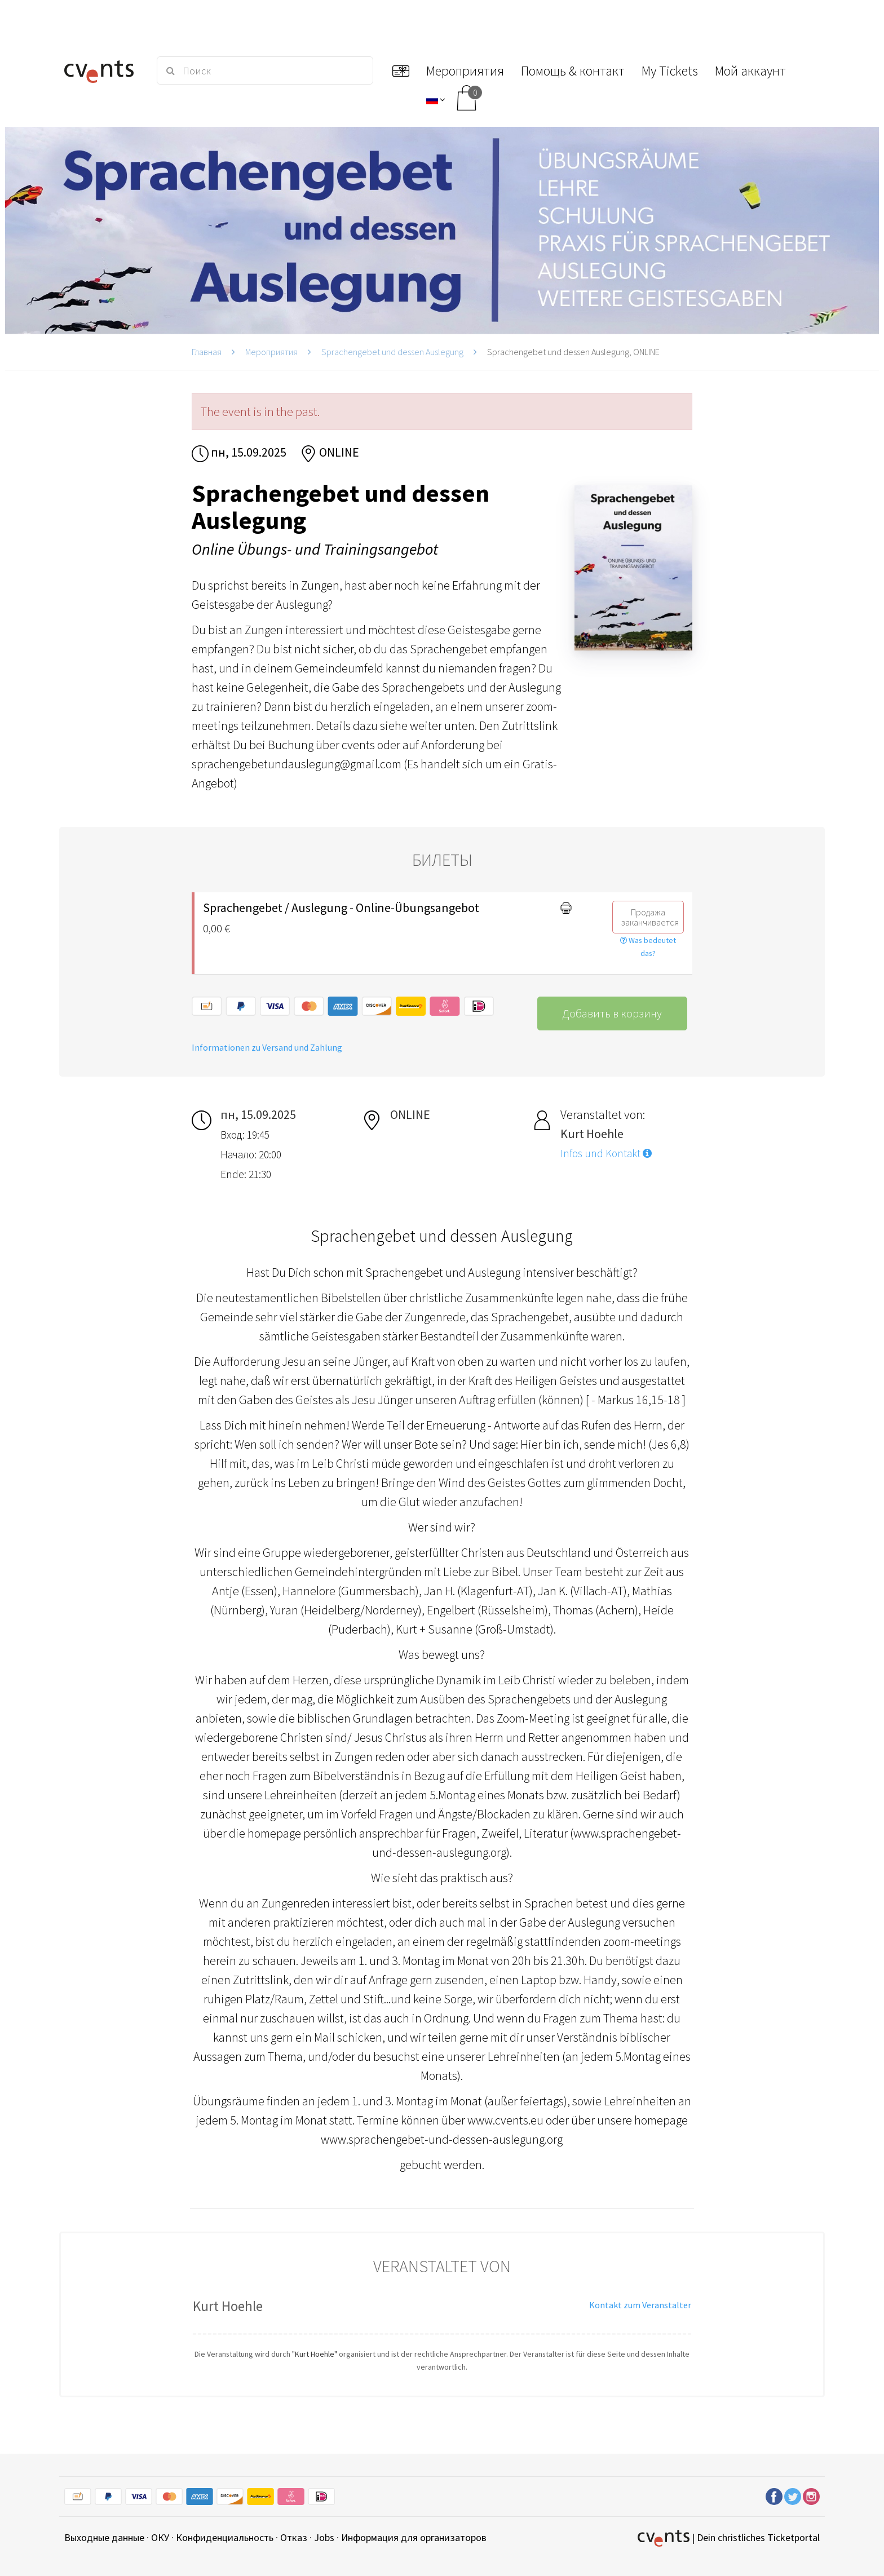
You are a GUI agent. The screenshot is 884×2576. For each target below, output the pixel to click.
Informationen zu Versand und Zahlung (267, 1047)
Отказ (293, 2537)
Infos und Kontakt (606, 1153)
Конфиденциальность (224, 2537)
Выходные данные (104, 2537)
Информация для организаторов (414, 2537)
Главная (207, 351)
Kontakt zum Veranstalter (640, 2305)
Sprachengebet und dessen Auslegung (392, 351)
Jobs (324, 2537)
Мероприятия (271, 351)
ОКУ (160, 2537)
